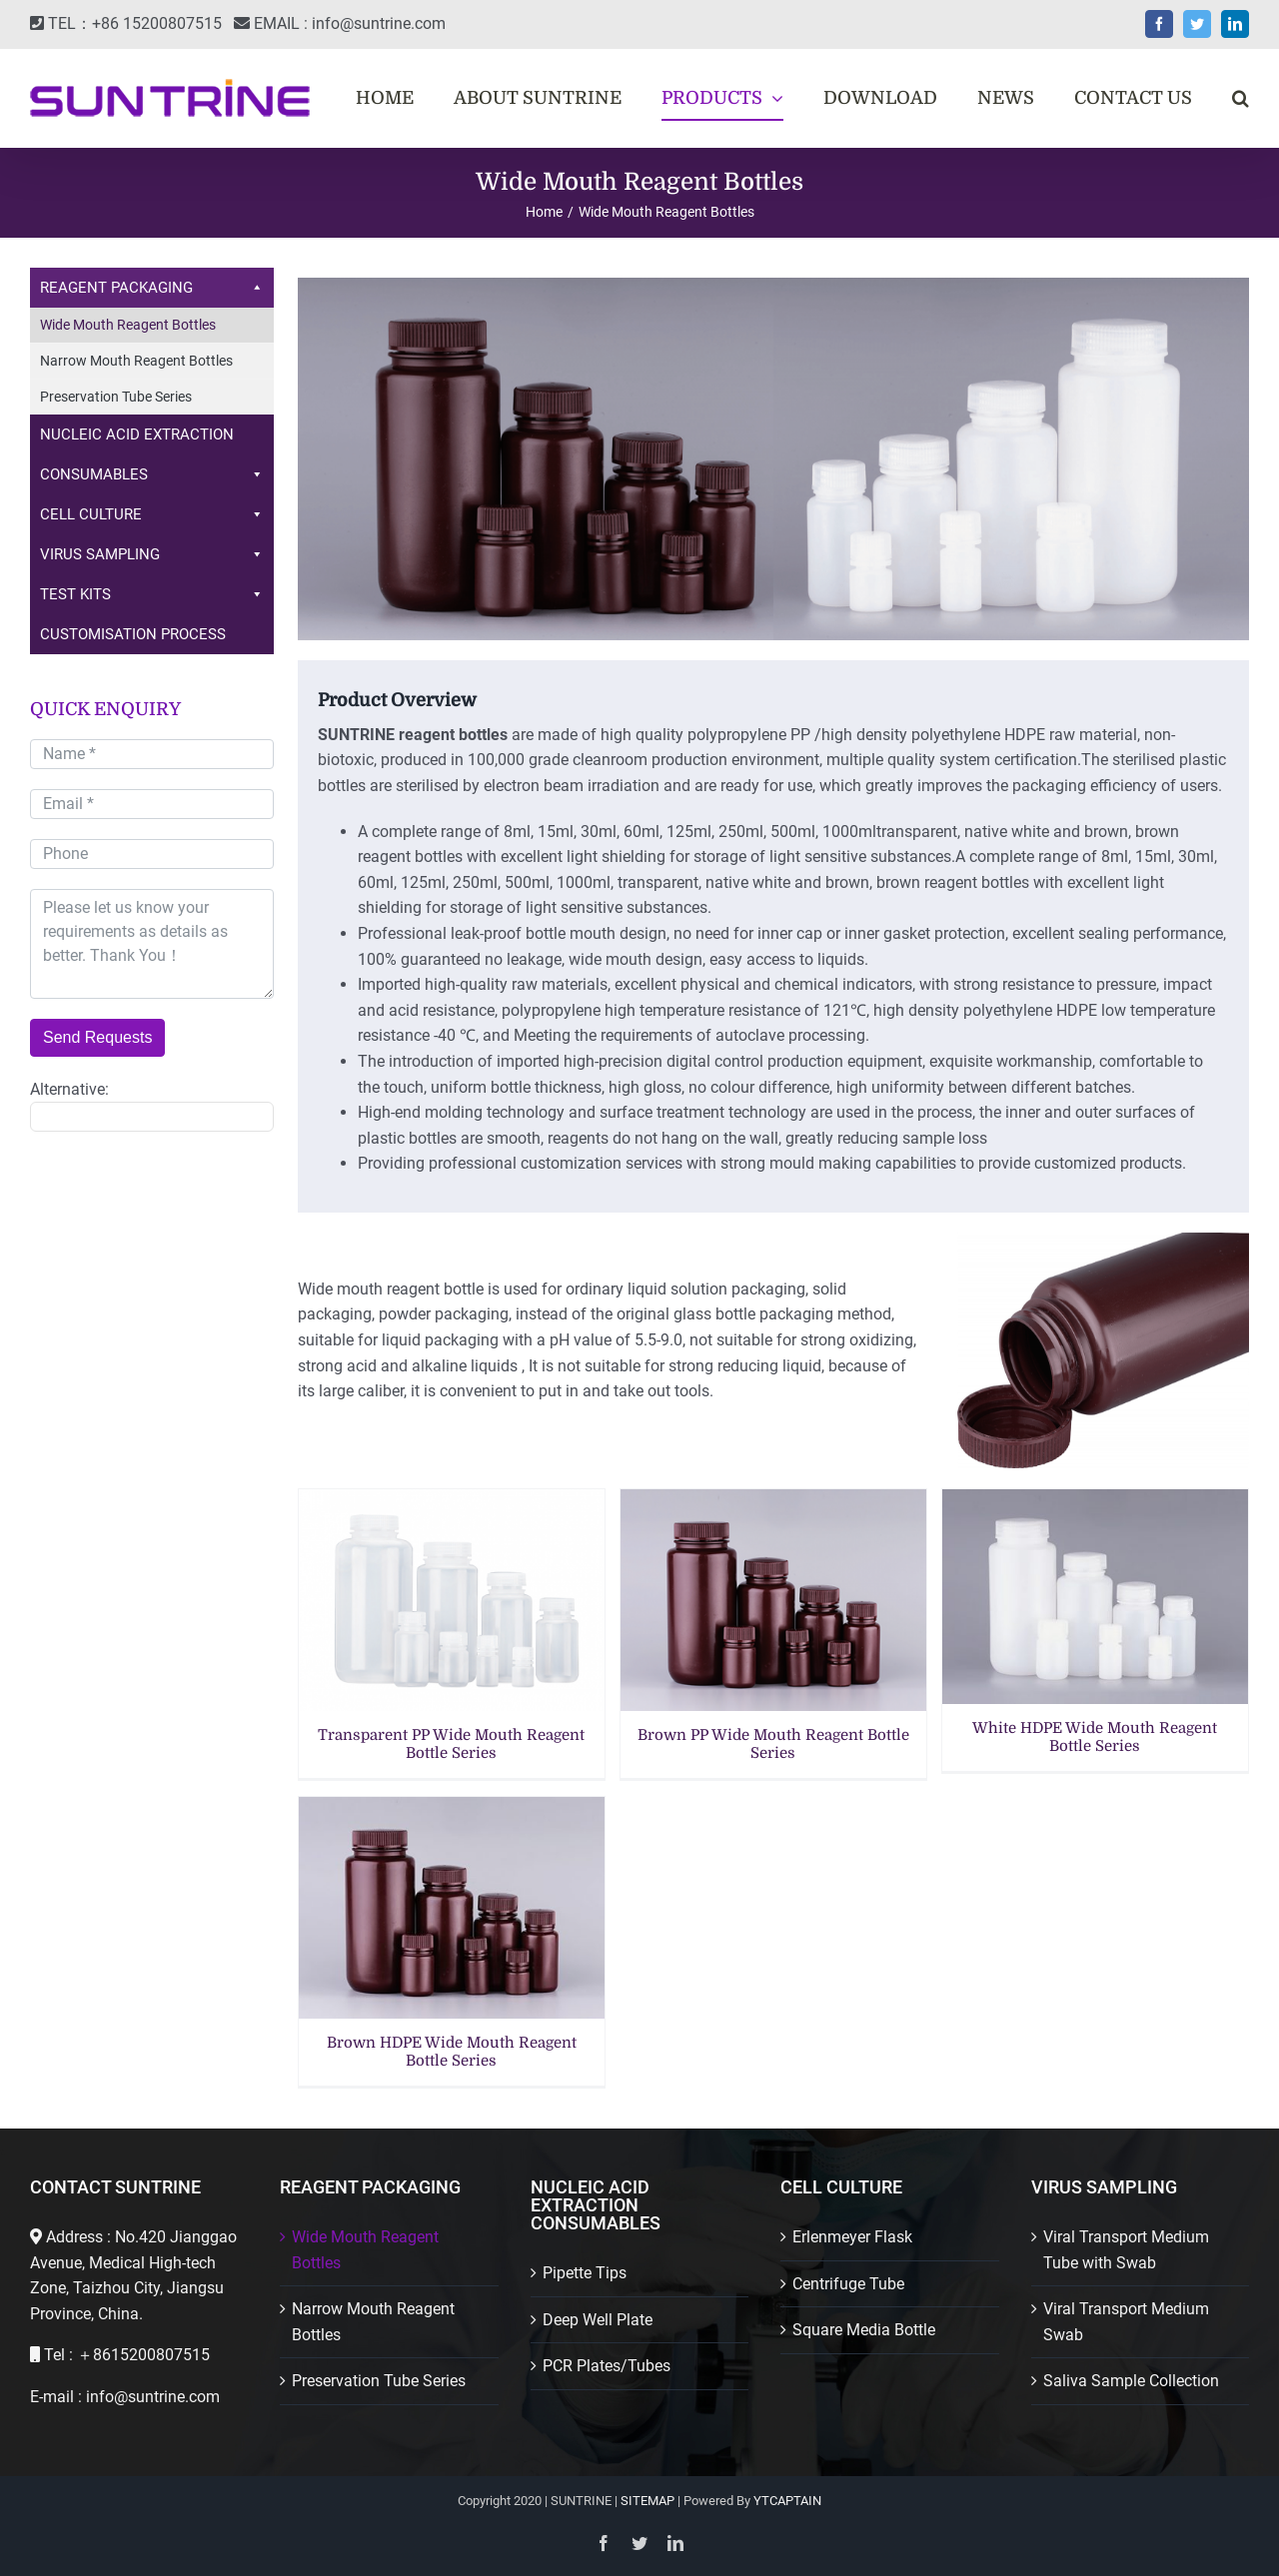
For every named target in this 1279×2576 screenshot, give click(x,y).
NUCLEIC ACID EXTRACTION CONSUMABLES (152, 460)
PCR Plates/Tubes (606, 2365)
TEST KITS (152, 594)
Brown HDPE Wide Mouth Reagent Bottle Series (452, 2052)
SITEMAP (647, 2500)
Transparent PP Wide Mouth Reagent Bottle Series (451, 1744)
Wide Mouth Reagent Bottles (128, 325)
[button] (1240, 98)
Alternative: (69, 1089)
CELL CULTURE (152, 514)
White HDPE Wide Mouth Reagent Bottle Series (1094, 1737)
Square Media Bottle (863, 2329)
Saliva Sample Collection (1131, 2380)
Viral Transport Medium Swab (1126, 2321)
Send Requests (97, 1037)
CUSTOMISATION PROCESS (133, 634)
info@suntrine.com (379, 23)
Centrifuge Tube (848, 2283)
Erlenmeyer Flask (852, 2236)
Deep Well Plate (597, 2319)
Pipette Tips (585, 2272)
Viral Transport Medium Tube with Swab (1126, 2249)
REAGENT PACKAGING (152, 288)
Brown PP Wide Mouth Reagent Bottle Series (773, 1744)
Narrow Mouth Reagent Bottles (136, 361)
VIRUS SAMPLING (152, 554)
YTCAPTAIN (787, 2500)
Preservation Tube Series (116, 397)
